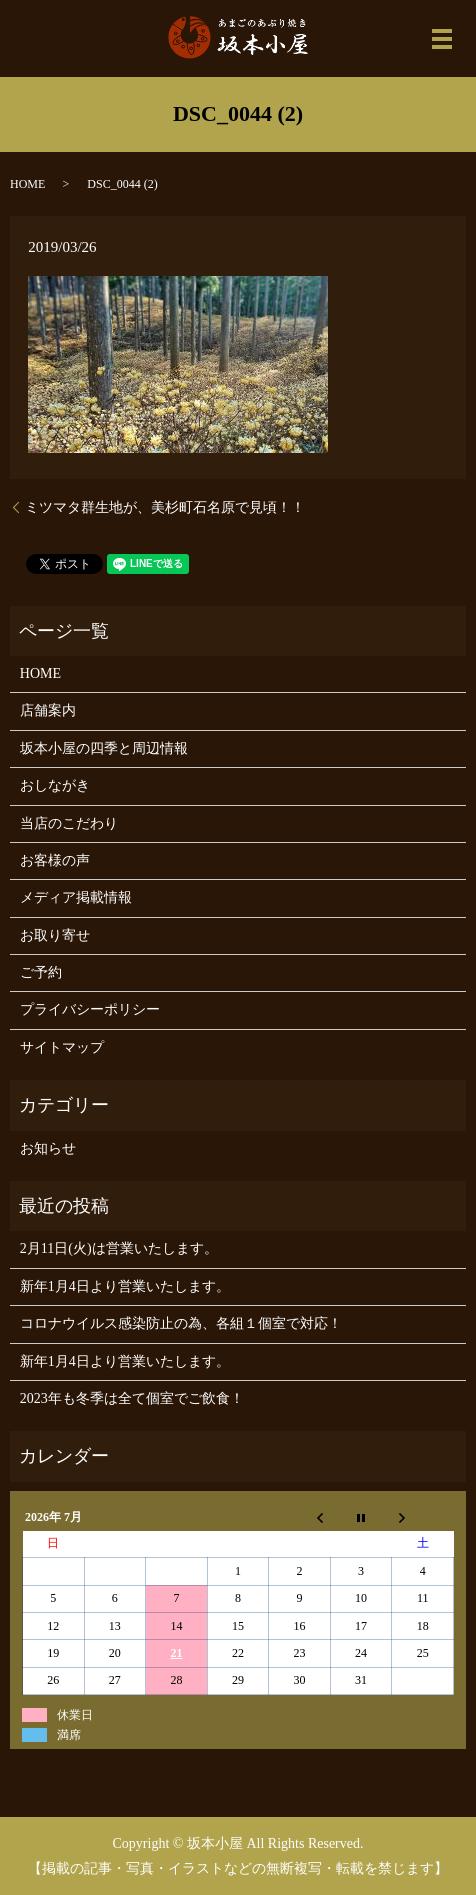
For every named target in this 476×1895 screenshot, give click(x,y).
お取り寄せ (55, 935)
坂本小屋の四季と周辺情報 (104, 748)
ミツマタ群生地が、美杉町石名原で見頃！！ (165, 507)
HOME (27, 184)
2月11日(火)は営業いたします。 (119, 1248)
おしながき (55, 785)
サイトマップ (62, 1047)
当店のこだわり (69, 823)
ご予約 (41, 972)
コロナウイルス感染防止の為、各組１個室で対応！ (181, 1323)
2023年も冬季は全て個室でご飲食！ (132, 1398)
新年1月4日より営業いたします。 (125, 1286)
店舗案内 (48, 710)
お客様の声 (55, 860)
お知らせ (48, 1148)
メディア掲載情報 (76, 897)
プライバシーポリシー (90, 1009)
